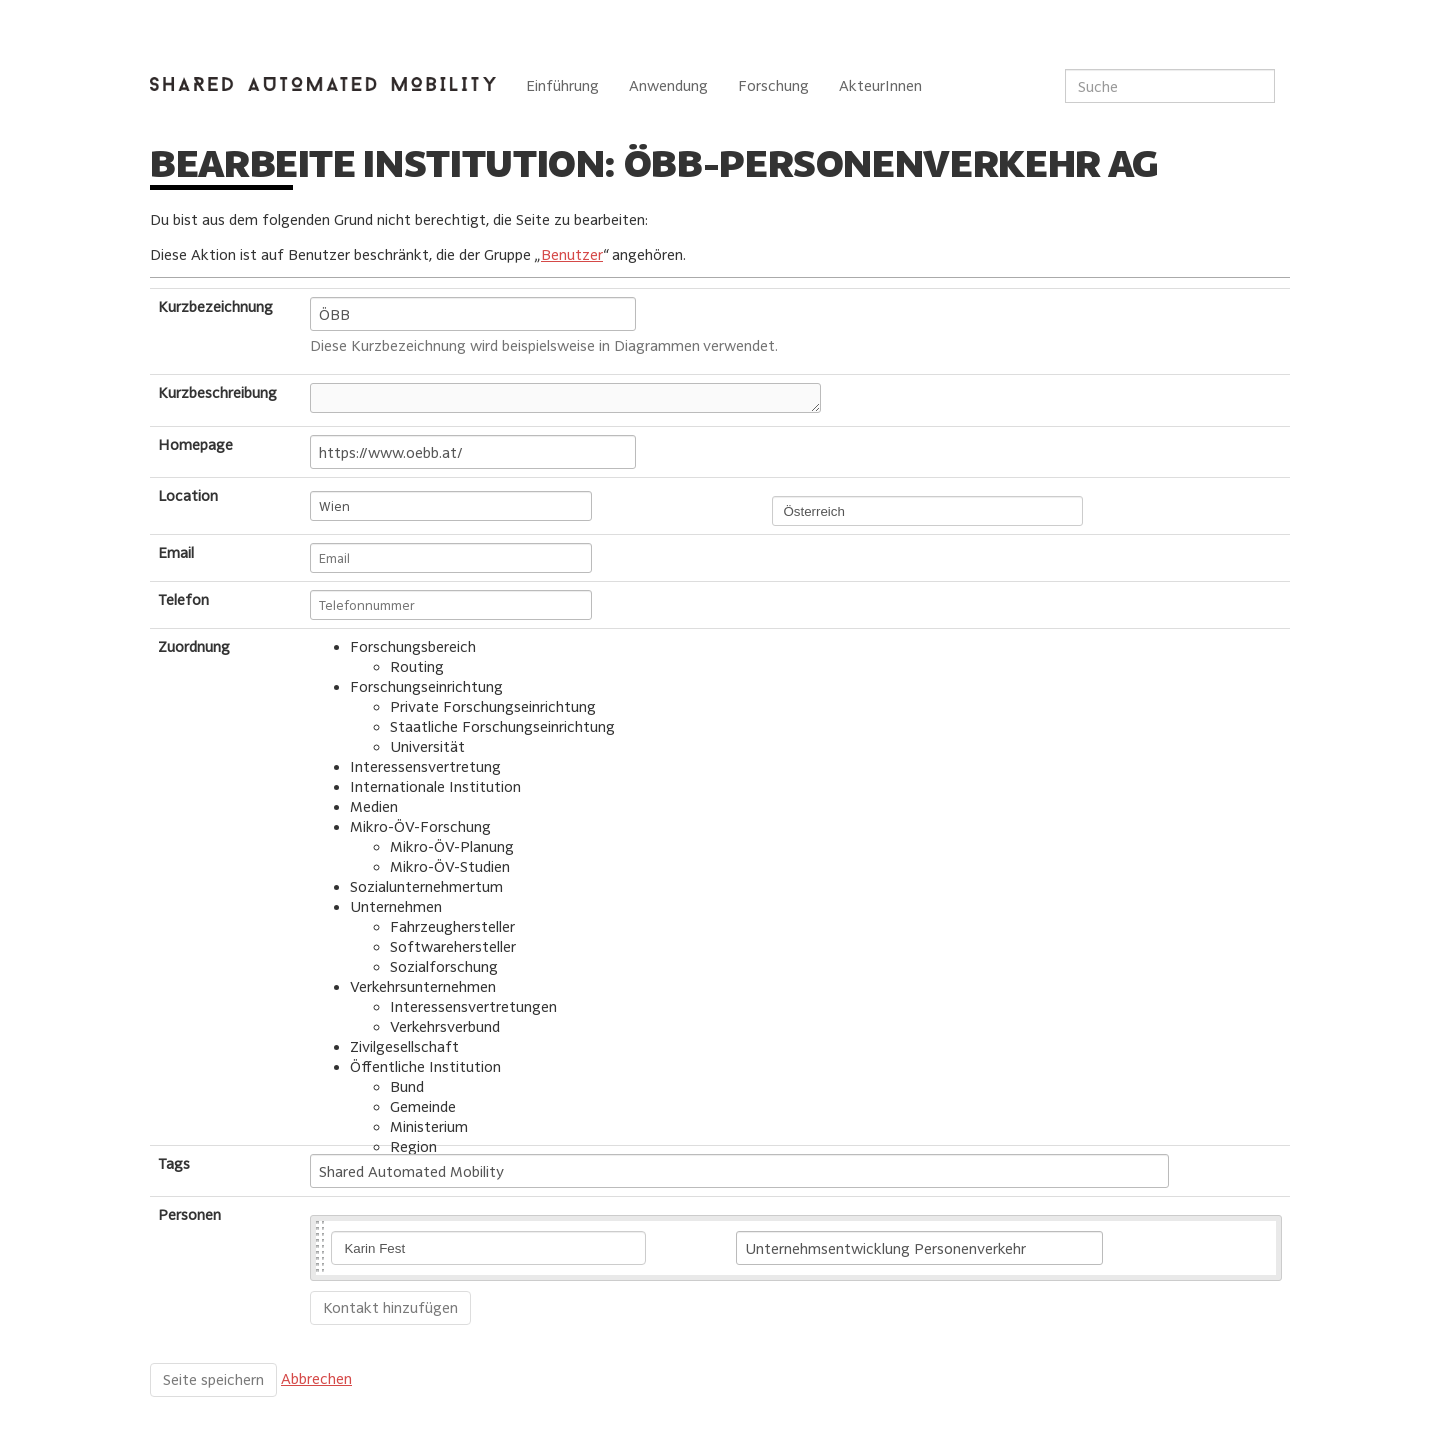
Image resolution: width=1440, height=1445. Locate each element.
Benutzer (572, 254)
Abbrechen (316, 1378)
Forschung (773, 85)
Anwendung (668, 85)
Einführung (562, 85)
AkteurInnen (880, 85)
